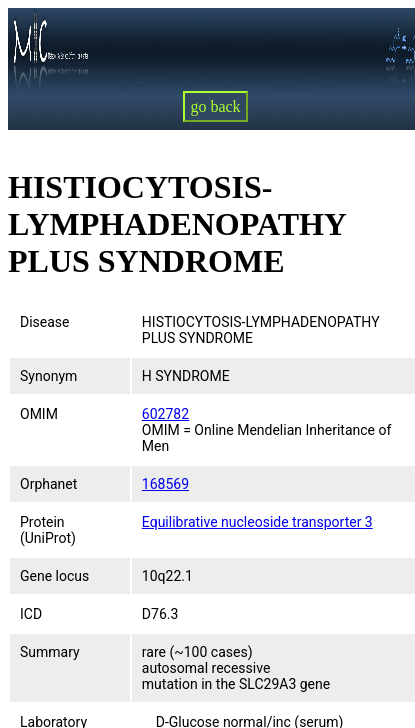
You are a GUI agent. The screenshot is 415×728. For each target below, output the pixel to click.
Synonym (48, 376)
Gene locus (54, 576)
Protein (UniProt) (48, 530)
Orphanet (48, 484)
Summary (50, 652)
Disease (45, 322)
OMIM (39, 414)
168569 (165, 484)
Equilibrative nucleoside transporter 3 (257, 522)
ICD (31, 614)
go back (215, 106)
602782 (165, 414)
